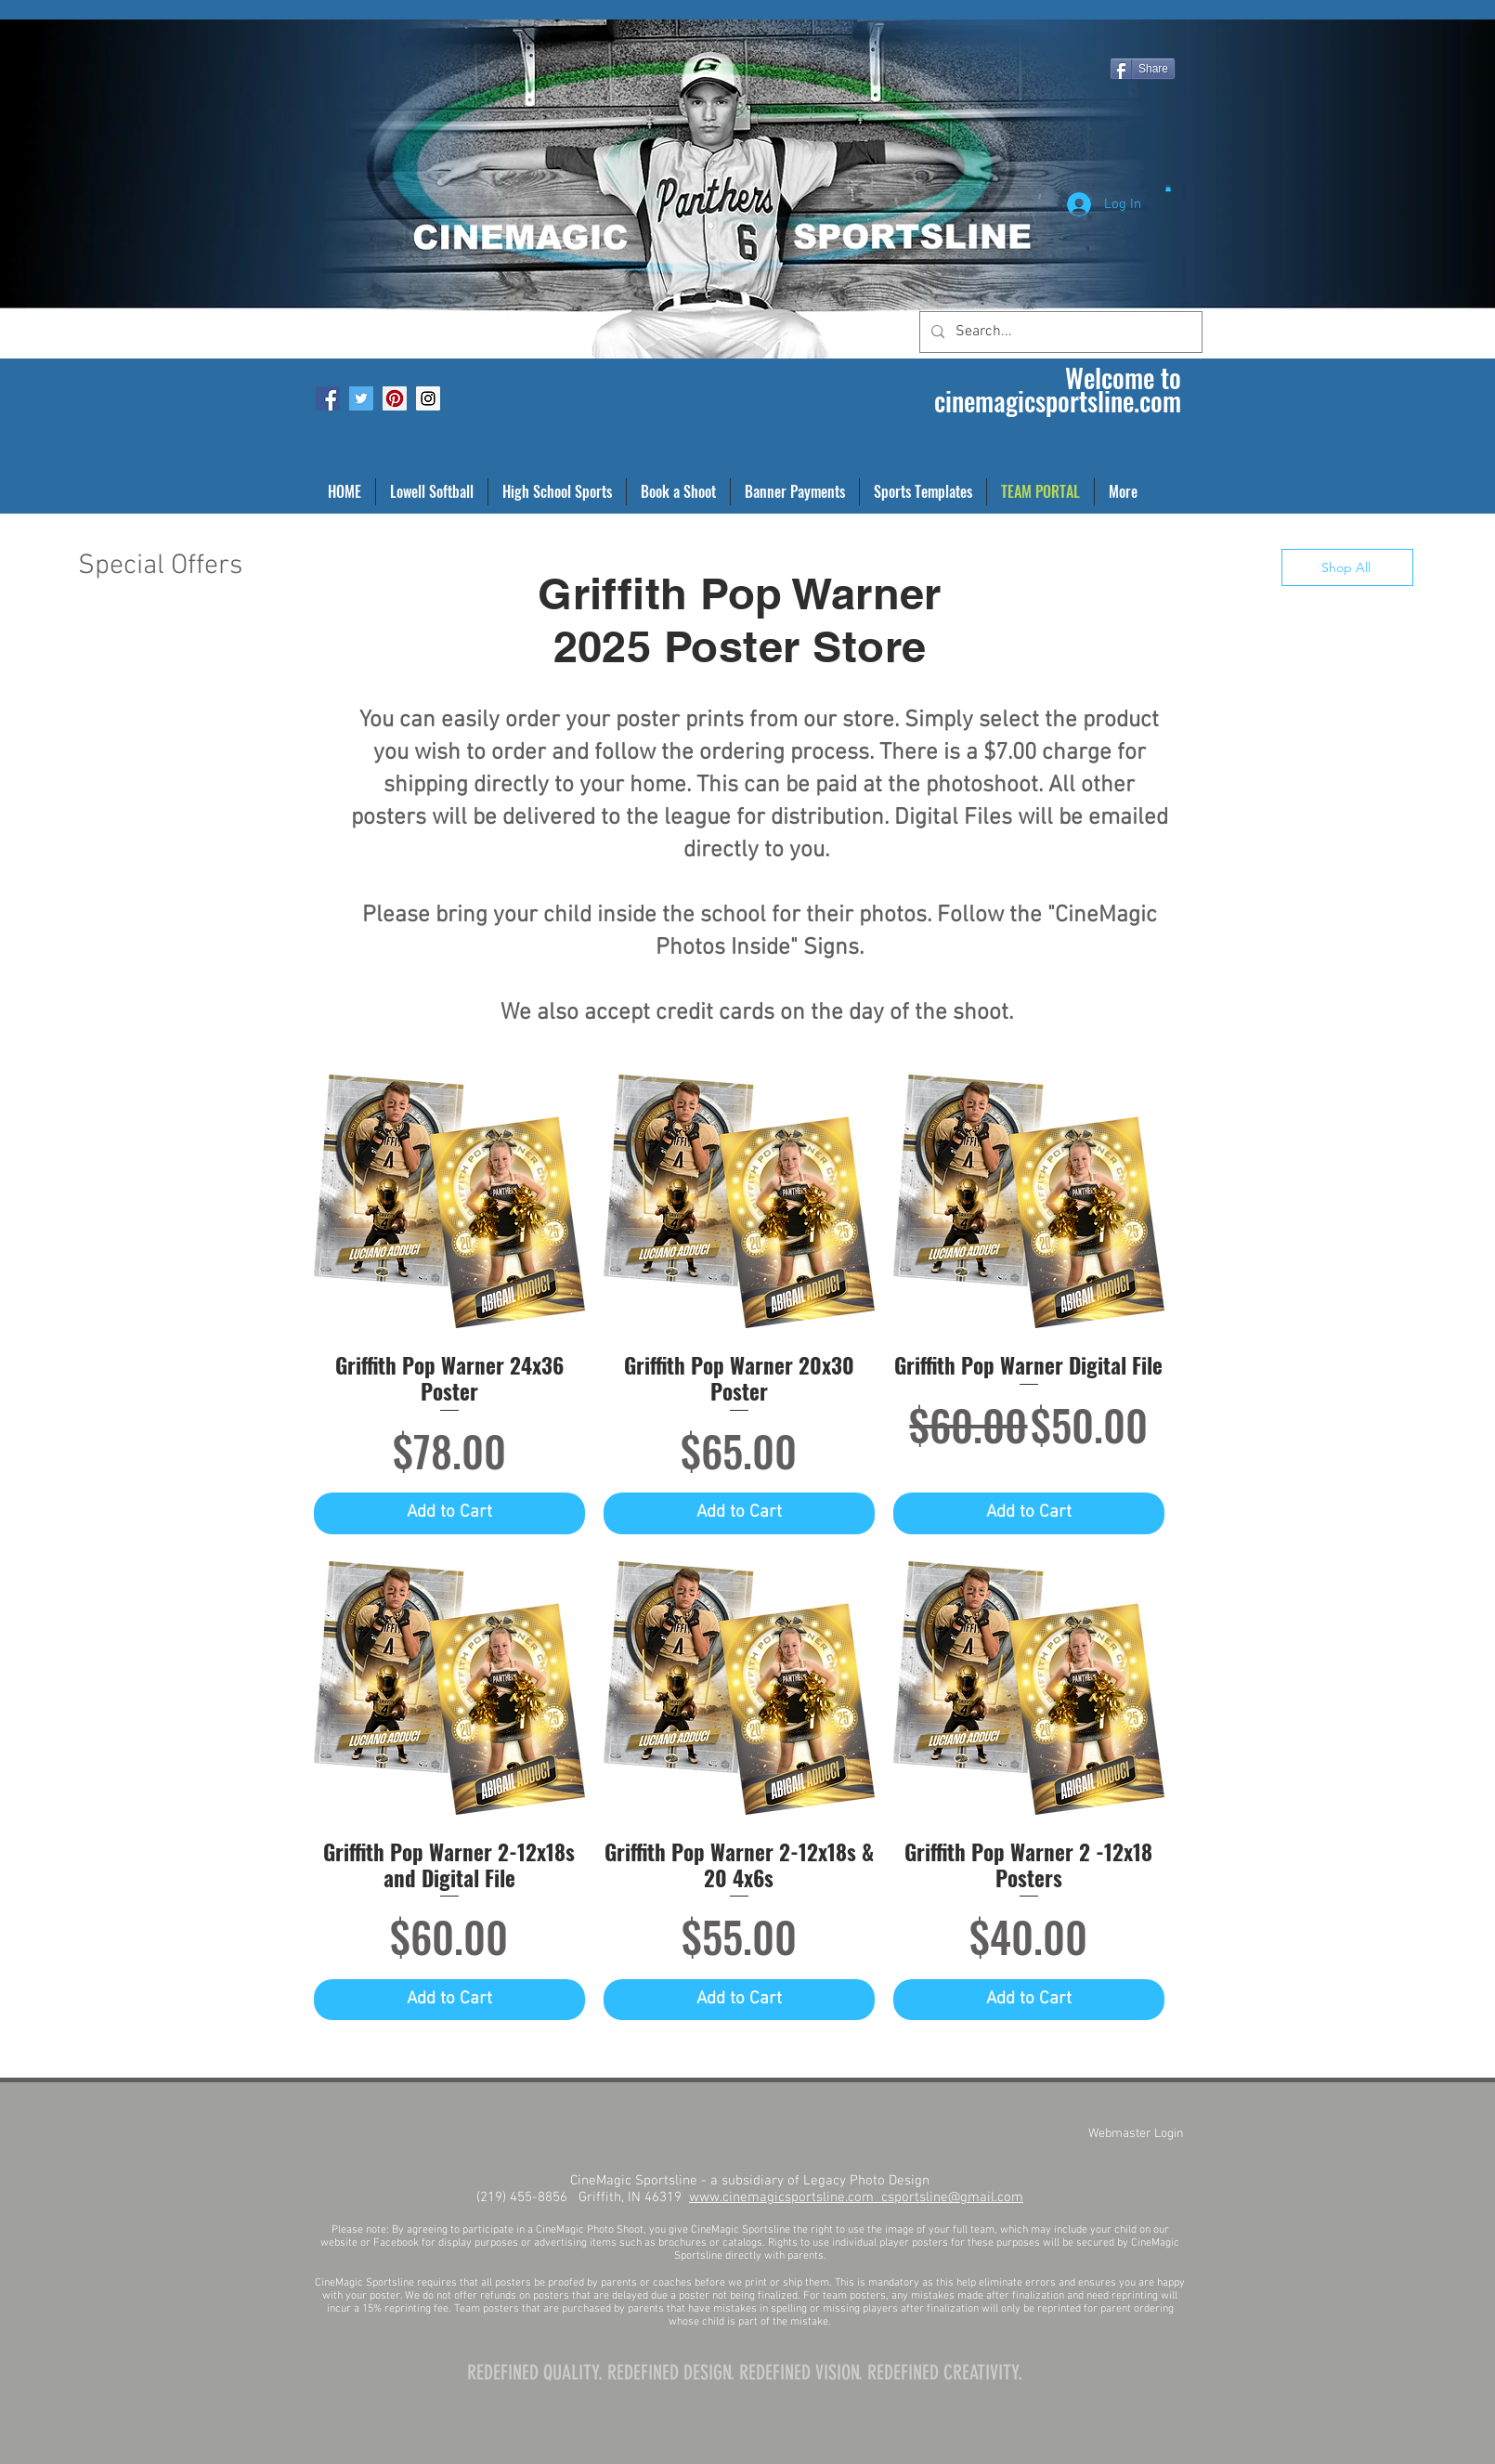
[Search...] (1059, 332)
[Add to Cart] (449, 1513)
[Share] (1143, 69)
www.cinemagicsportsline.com (785, 2197)
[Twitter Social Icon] (361, 398)
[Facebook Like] (335, 15)
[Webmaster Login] (1135, 2133)
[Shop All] (1347, 567)
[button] (1168, 188)
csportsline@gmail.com (952, 2197)
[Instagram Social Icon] (428, 398)
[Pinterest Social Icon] (395, 398)
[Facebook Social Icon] (328, 398)
